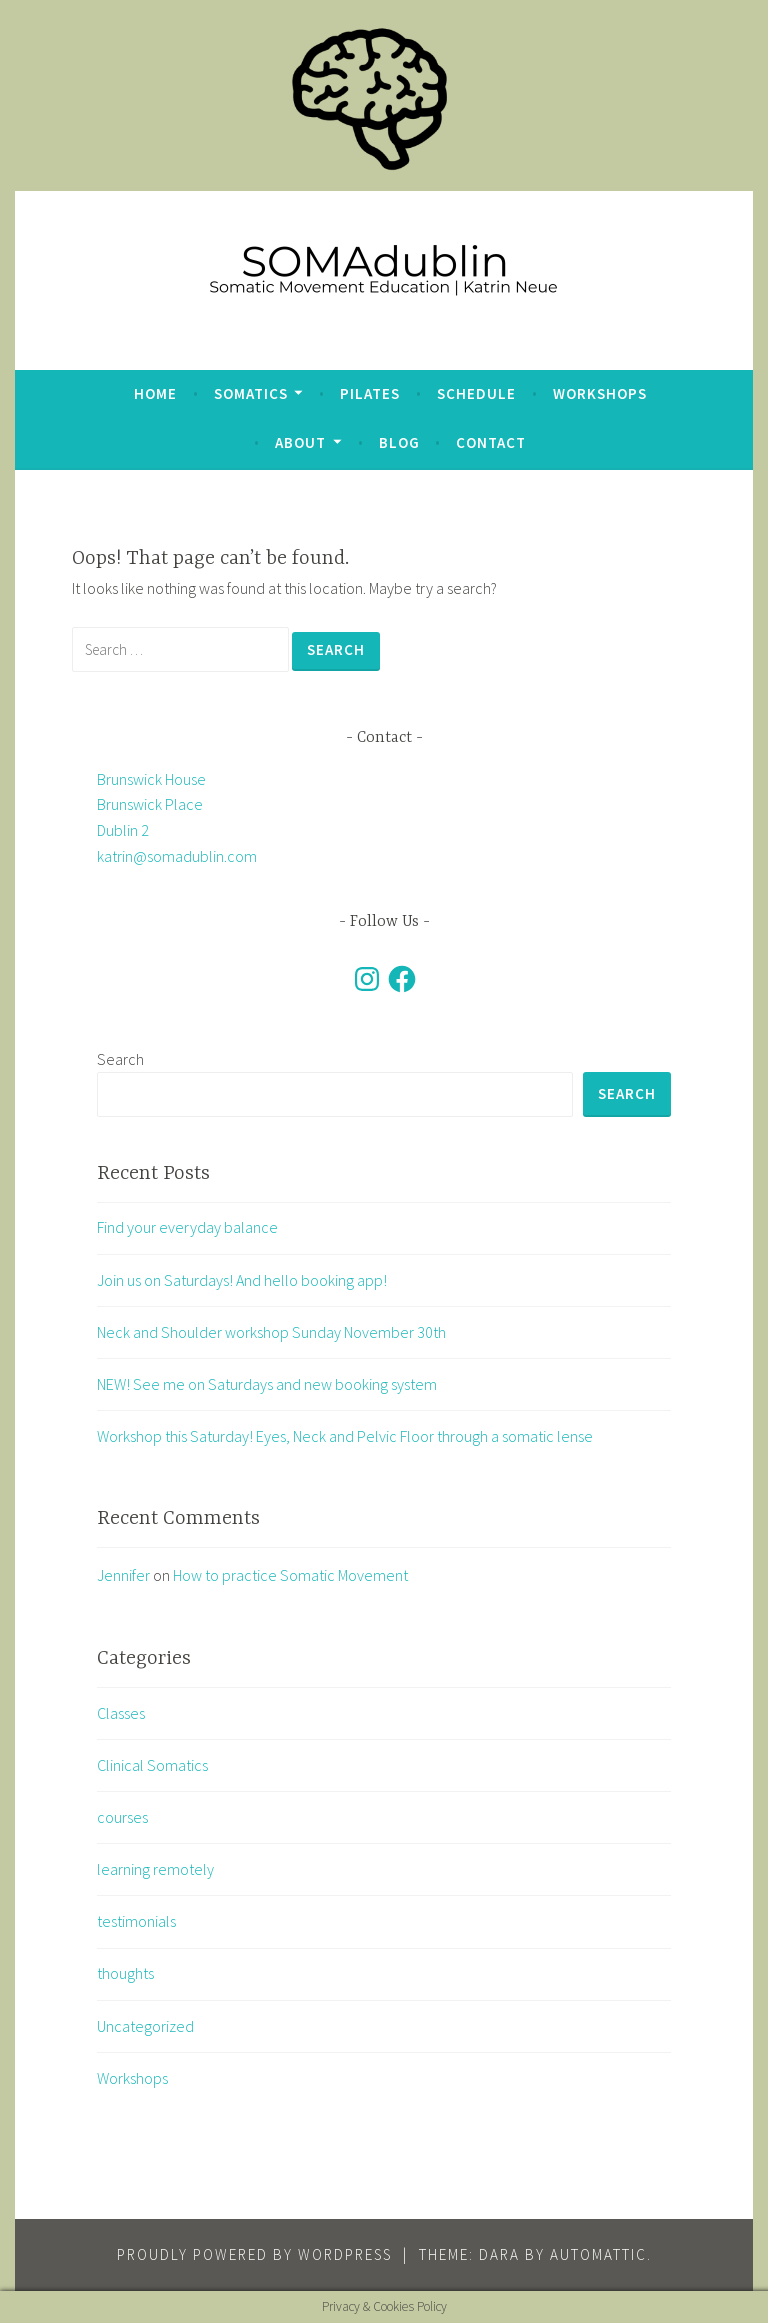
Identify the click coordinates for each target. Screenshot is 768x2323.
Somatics (251, 393)
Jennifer (123, 1575)
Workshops (600, 393)
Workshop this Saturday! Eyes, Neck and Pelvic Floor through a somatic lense (345, 1436)
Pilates (370, 393)
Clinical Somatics (152, 1765)
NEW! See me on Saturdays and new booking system (267, 1384)
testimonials (136, 1921)
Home (155, 393)
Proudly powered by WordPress (254, 2254)
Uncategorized (145, 2026)
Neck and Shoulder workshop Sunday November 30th (271, 1332)
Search (120, 1059)
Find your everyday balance (187, 1227)
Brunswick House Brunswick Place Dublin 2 (151, 804)
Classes (121, 1713)
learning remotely (155, 1869)
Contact (491, 442)
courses (122, 1817)
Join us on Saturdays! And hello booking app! (242, 1280)
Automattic (598, 2254)
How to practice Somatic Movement (290, 1575)
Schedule (476, 393)
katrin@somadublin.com (177, 856)
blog (399, 442)
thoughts (125, 1973)
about (300, 442)
